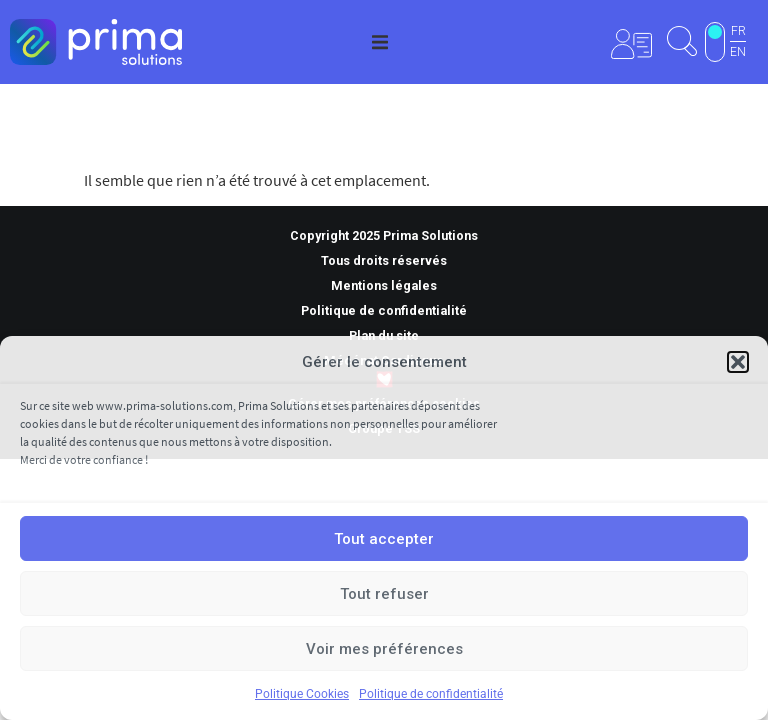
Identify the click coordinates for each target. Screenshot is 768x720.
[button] (738, 362)
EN (738, 52)
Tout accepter (384, 539)
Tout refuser (384, 594)
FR (738, 31)
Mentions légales (384, 285)
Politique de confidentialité (431, 694)
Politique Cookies (302, 694)
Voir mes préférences (384, 649)
